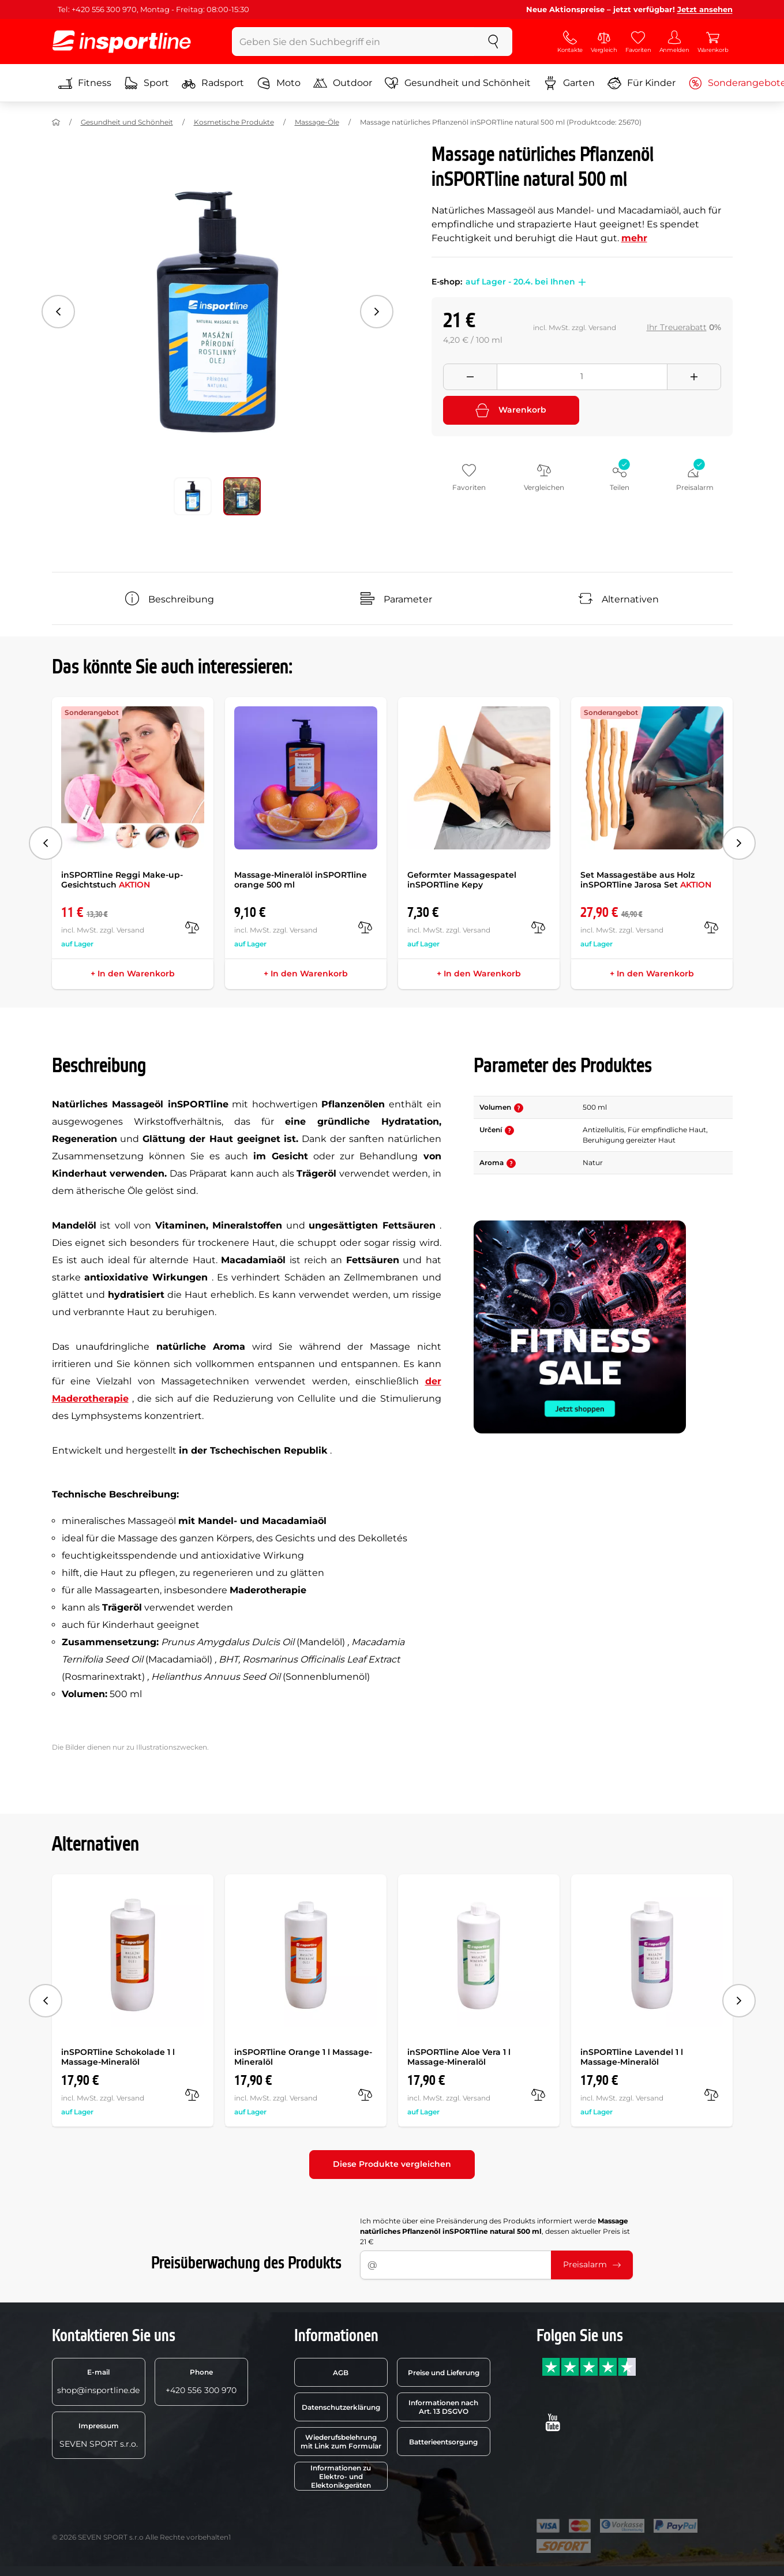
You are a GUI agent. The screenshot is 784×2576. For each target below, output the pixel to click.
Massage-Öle (317, 122)
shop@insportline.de (98, 2381)
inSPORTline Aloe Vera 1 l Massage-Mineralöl (459, 2057)
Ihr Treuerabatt (677, 327)
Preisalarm (592, 2264)
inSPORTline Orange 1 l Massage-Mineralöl (303, 2057)
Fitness (84, 83)
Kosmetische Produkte (234, 122)
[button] (580, 282)
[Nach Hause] (56, 122)
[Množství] (582, 377)
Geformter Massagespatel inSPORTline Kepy (461, 880)
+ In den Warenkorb (133, 973)
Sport (146, 83)
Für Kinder (641, 83)
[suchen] (493, 41)
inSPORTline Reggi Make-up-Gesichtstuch (122, 880)
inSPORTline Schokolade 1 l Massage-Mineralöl (118, 2057)
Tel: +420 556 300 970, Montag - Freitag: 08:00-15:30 (153, 9)
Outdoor (342, 83)
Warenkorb (510, 410)
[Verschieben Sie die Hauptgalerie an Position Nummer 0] (193, 496)
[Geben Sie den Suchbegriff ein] (353, 41)
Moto (279, 83)
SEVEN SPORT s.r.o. (98, 2435)
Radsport (213, 83)
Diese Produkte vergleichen (392, 2164)
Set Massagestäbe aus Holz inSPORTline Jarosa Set (645, 880)
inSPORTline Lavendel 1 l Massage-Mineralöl (631, 2057)
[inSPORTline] (121, 41)
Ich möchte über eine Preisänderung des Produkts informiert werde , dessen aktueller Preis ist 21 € (495, 2231)
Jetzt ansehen (705, 9)
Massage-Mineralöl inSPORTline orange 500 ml (300, 880)
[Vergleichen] (192, 927)
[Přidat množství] (694, 377)
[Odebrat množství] (470, 377)
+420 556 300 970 (201, 2381)
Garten (569, 83)
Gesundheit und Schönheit (458, 83)
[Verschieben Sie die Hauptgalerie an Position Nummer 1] (242, 496)
